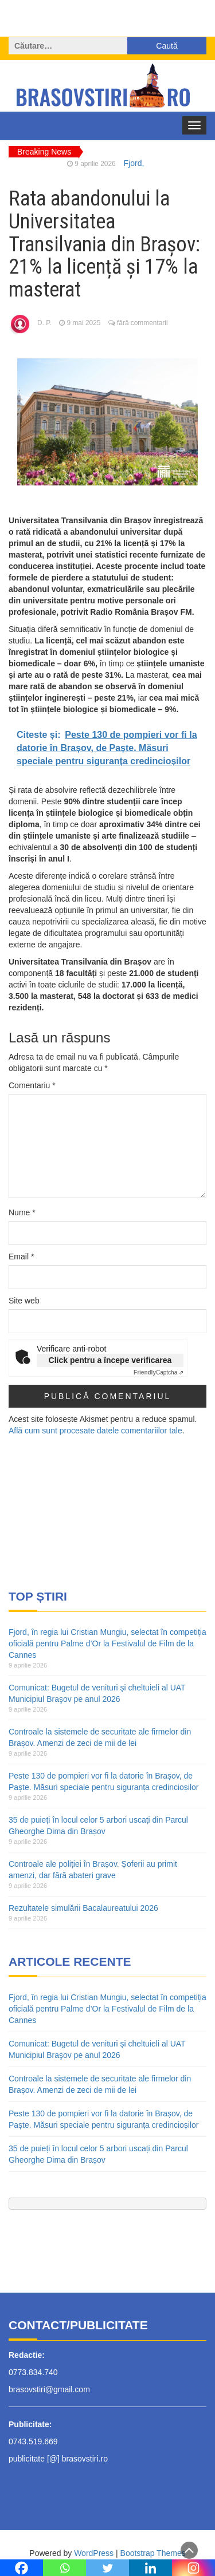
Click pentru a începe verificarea (110, 1360)
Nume (22, 1212)
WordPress (94, 2553)
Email (21, 1256)
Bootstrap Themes (153, 2553)
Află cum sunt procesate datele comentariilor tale (95, 1430)
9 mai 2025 (84, 323)
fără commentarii (142, 323)
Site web (24, 1300)
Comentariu (32, 1085)
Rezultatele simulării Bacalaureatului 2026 (83, 1908)
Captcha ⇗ (158, 1372)
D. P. (44, 323)
